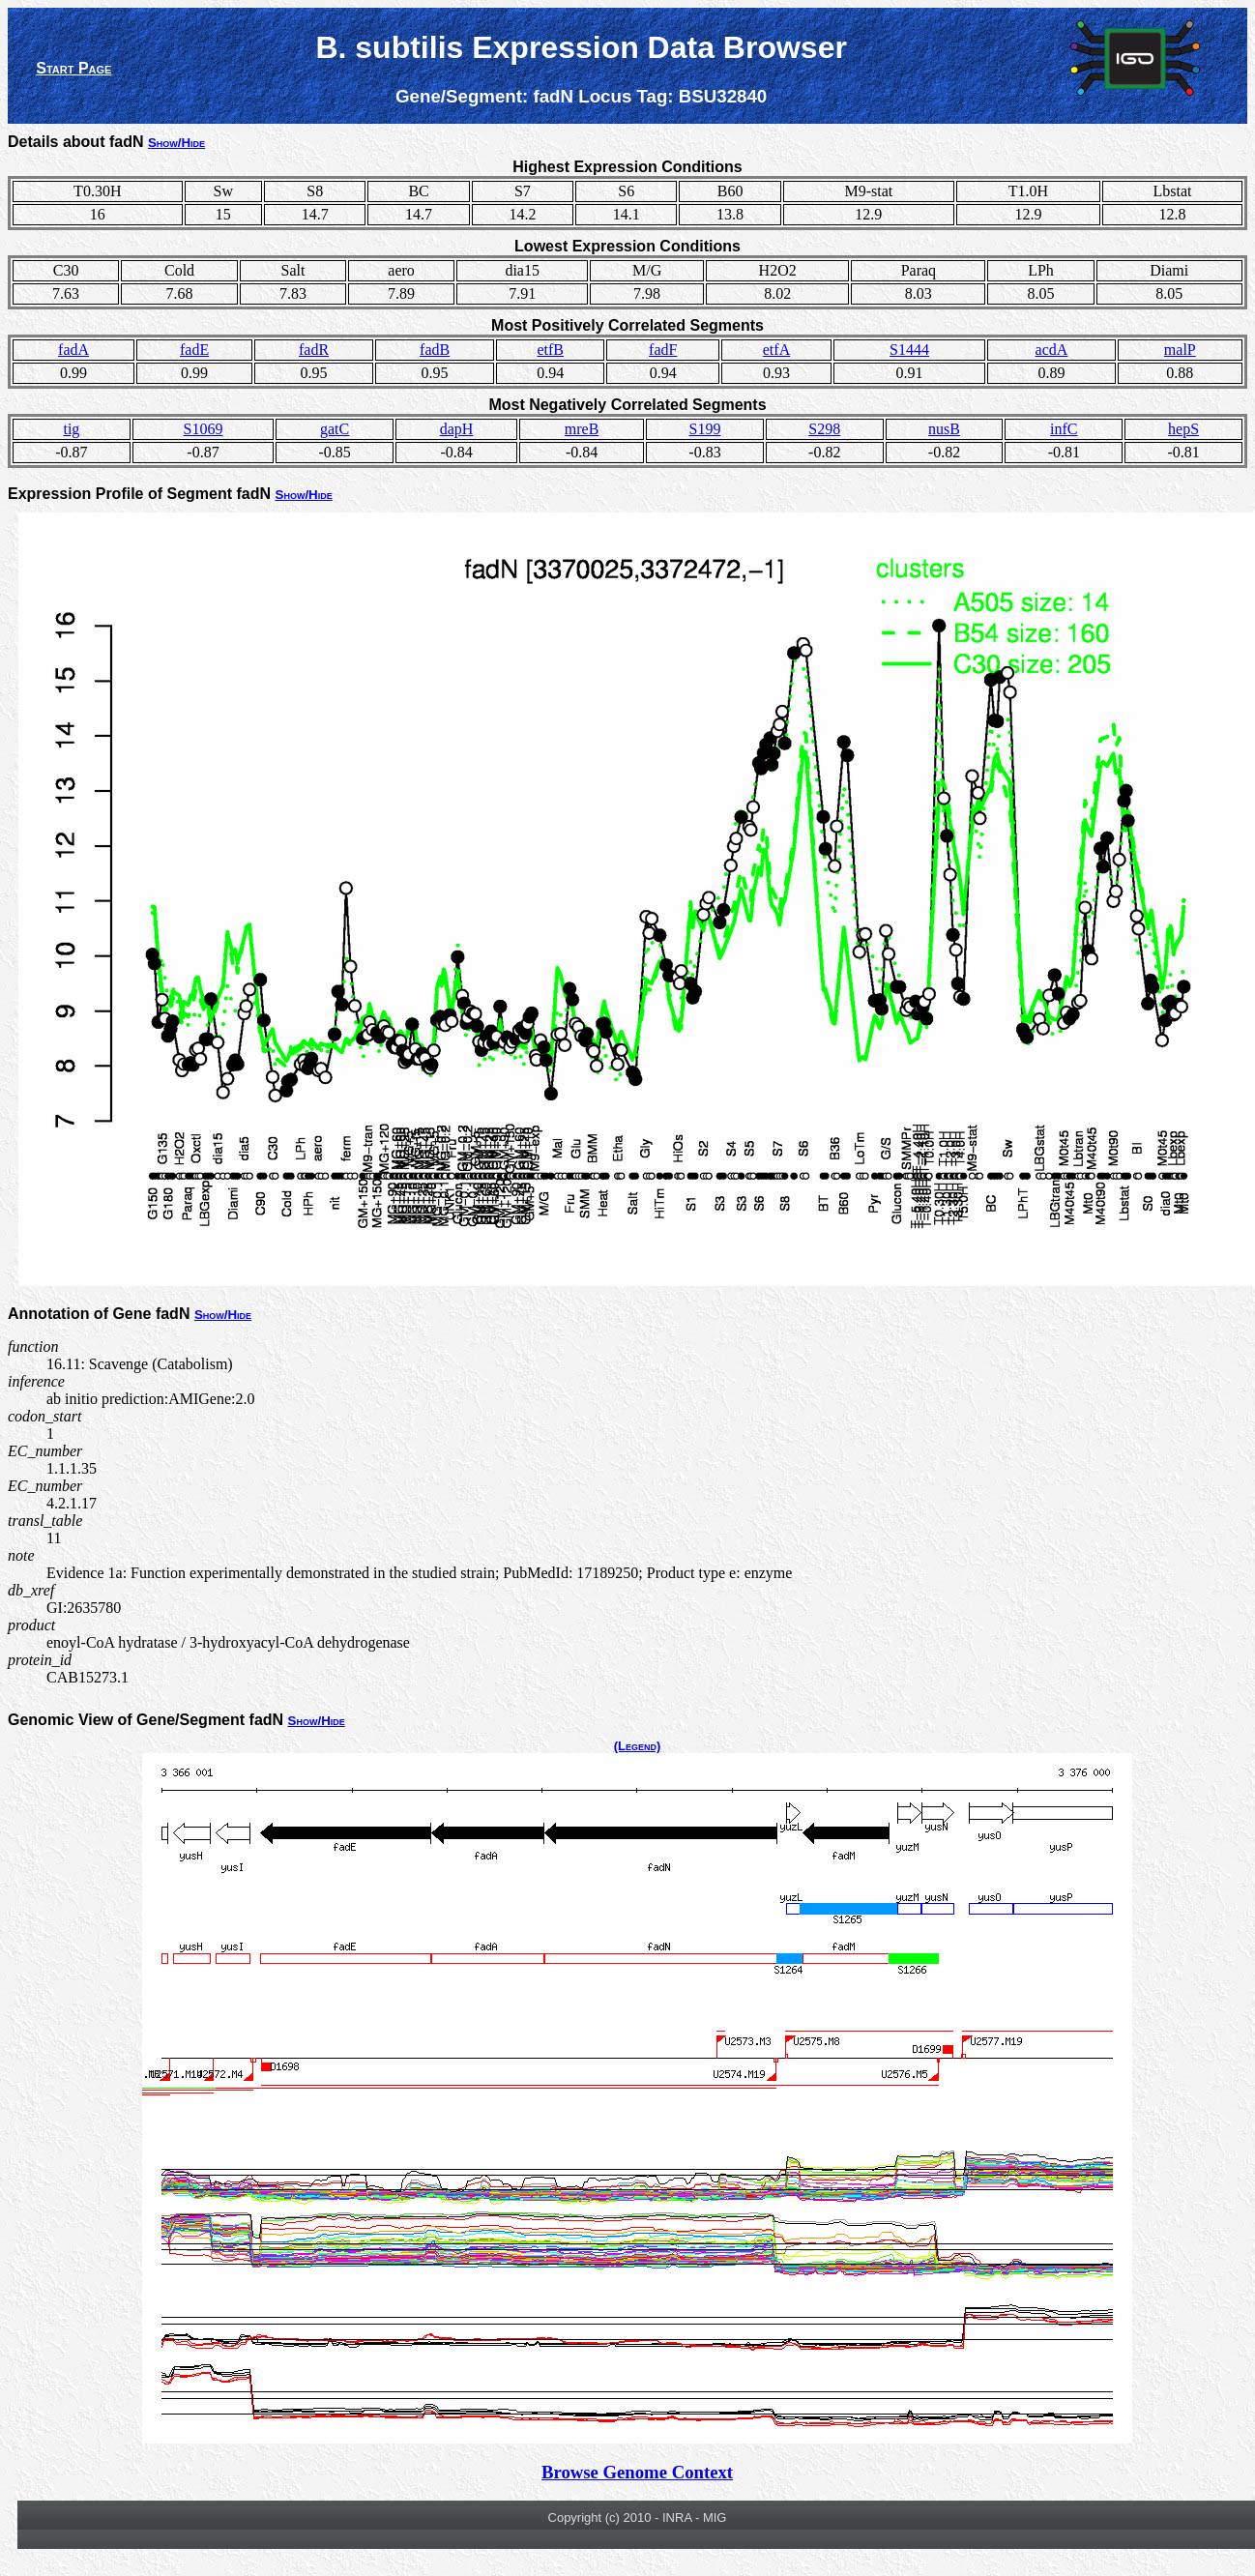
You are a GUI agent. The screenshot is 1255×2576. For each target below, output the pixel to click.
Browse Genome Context (637, 2472)
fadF (663, 349)
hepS (1183, 429)
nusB (944, 429)
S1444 (909, 349)
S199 (705, 429)
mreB (582, 429)
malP (1180, 349)
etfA (776, 349)
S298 (824, 429)
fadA (73, 349)
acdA (1052, 349)
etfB (550, 349)
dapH (457, 429)
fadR (314, 349)
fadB (435, 349)
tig (71, 429)
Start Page (73, 68)
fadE (194, 349)
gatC (334, 429)
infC (1063, 429)
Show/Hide (176, 142)
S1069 (203, 429)
